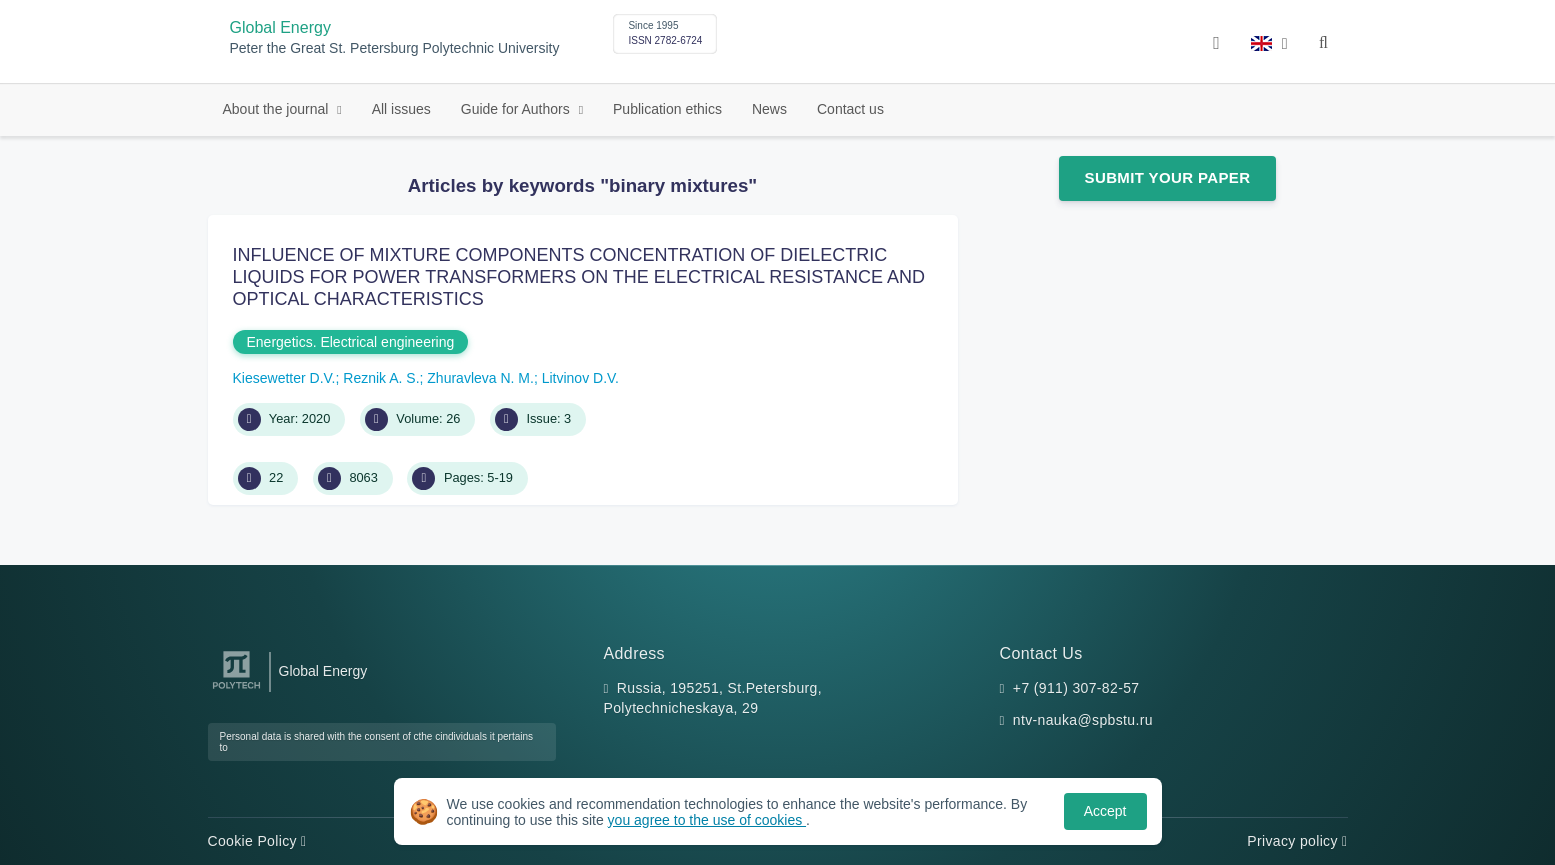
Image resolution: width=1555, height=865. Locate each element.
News (769, 109)
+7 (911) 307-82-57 (1076, 688)
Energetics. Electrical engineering (351, 342)
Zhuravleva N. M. (480, 378)
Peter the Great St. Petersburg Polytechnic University (395, 48)
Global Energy (280, 27)
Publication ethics (667, 109)
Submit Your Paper (1168, 177)
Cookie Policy (257, 841)
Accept (1105, 811)
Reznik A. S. (381, 378)
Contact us (850, 109)
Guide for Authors (517, 109)
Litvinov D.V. (580, 378)
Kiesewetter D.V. (284, 378)
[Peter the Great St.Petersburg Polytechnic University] (236, 689)
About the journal (278, 109)
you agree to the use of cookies (707, 820)
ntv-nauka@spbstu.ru (1083, 720)
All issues (401, 109)
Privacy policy (1297, 841)
